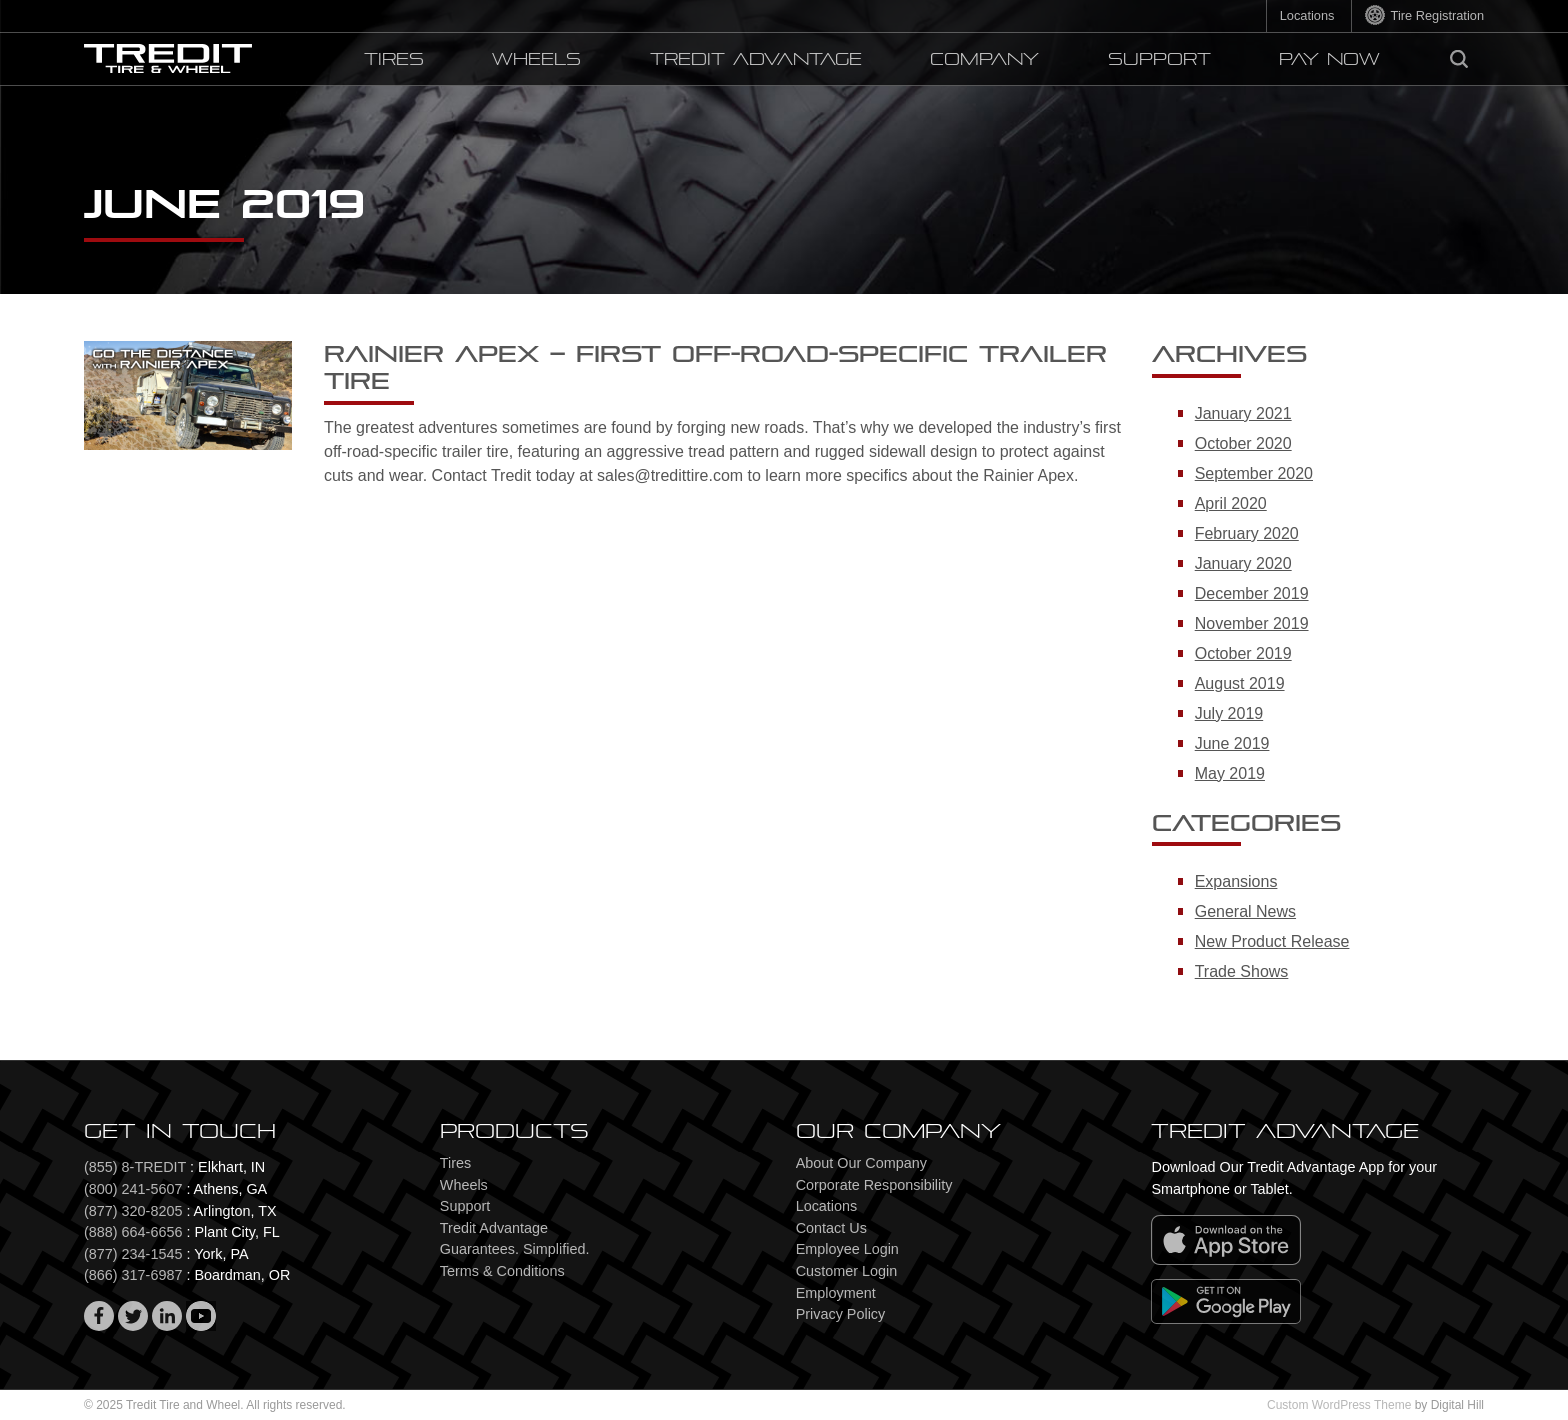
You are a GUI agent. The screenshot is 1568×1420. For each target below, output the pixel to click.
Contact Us (831, 1228)
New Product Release (1272, 941)
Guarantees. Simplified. (515, 1249)
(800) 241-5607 (133, 1189)
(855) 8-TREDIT (135, 1167)
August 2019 (1240, 683)
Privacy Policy (841, 1314)
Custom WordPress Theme (1339, 1405)
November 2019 (1252, 623)
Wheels (536, 59)
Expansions (1236, 881)
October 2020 (1243, 443)
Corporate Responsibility (874, 1185)
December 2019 (1252, 593)
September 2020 (1254, 473)
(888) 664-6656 (133, 1232)
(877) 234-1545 (133, 1254)
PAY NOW (1329, 59)
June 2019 (1232, 743)
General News (1245, 911)
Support (1159, 59)
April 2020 (1231, 503)
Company (984, 59)
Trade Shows (1242, 971)
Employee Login (847, 1249)
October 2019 (1243, 653)
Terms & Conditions (502, 1271)
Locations (1307, 15)
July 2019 (1229, 713)
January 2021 (1243, 413)
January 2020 (1243, 563)
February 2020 (1247, 533)
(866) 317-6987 (133, 1275)
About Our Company (861, 1163)
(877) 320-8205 (133, 1211)
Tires (394, 59)
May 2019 (1230, 773)
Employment (836, 1293)
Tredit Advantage (756, 59)
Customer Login (847, 1271)
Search (1466, 55)
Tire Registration (1437, 15)
